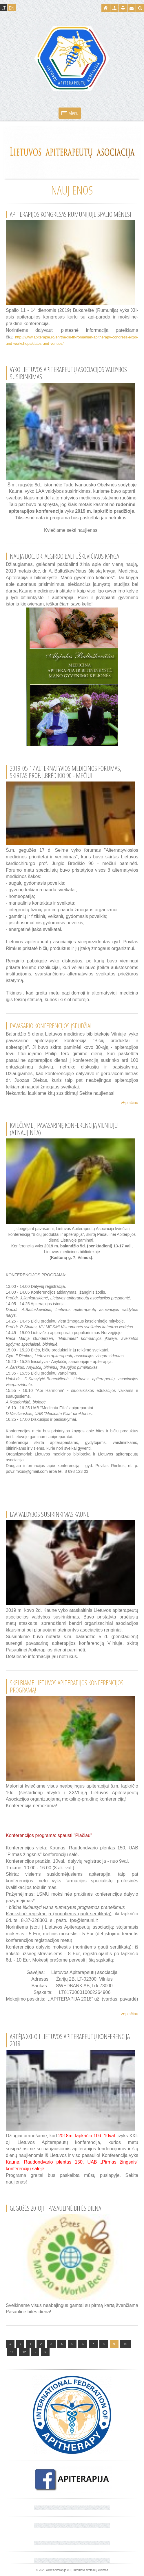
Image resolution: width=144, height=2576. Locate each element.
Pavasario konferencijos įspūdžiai (51, 1025)
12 (24, 2352)
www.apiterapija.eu (58, 2570)
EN (11, 8)
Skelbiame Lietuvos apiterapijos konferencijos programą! (66, 1686)
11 (12, 2352)
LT (3, 8)
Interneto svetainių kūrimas (90, 2570)
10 (125, 2344)
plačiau (129, 1102)
